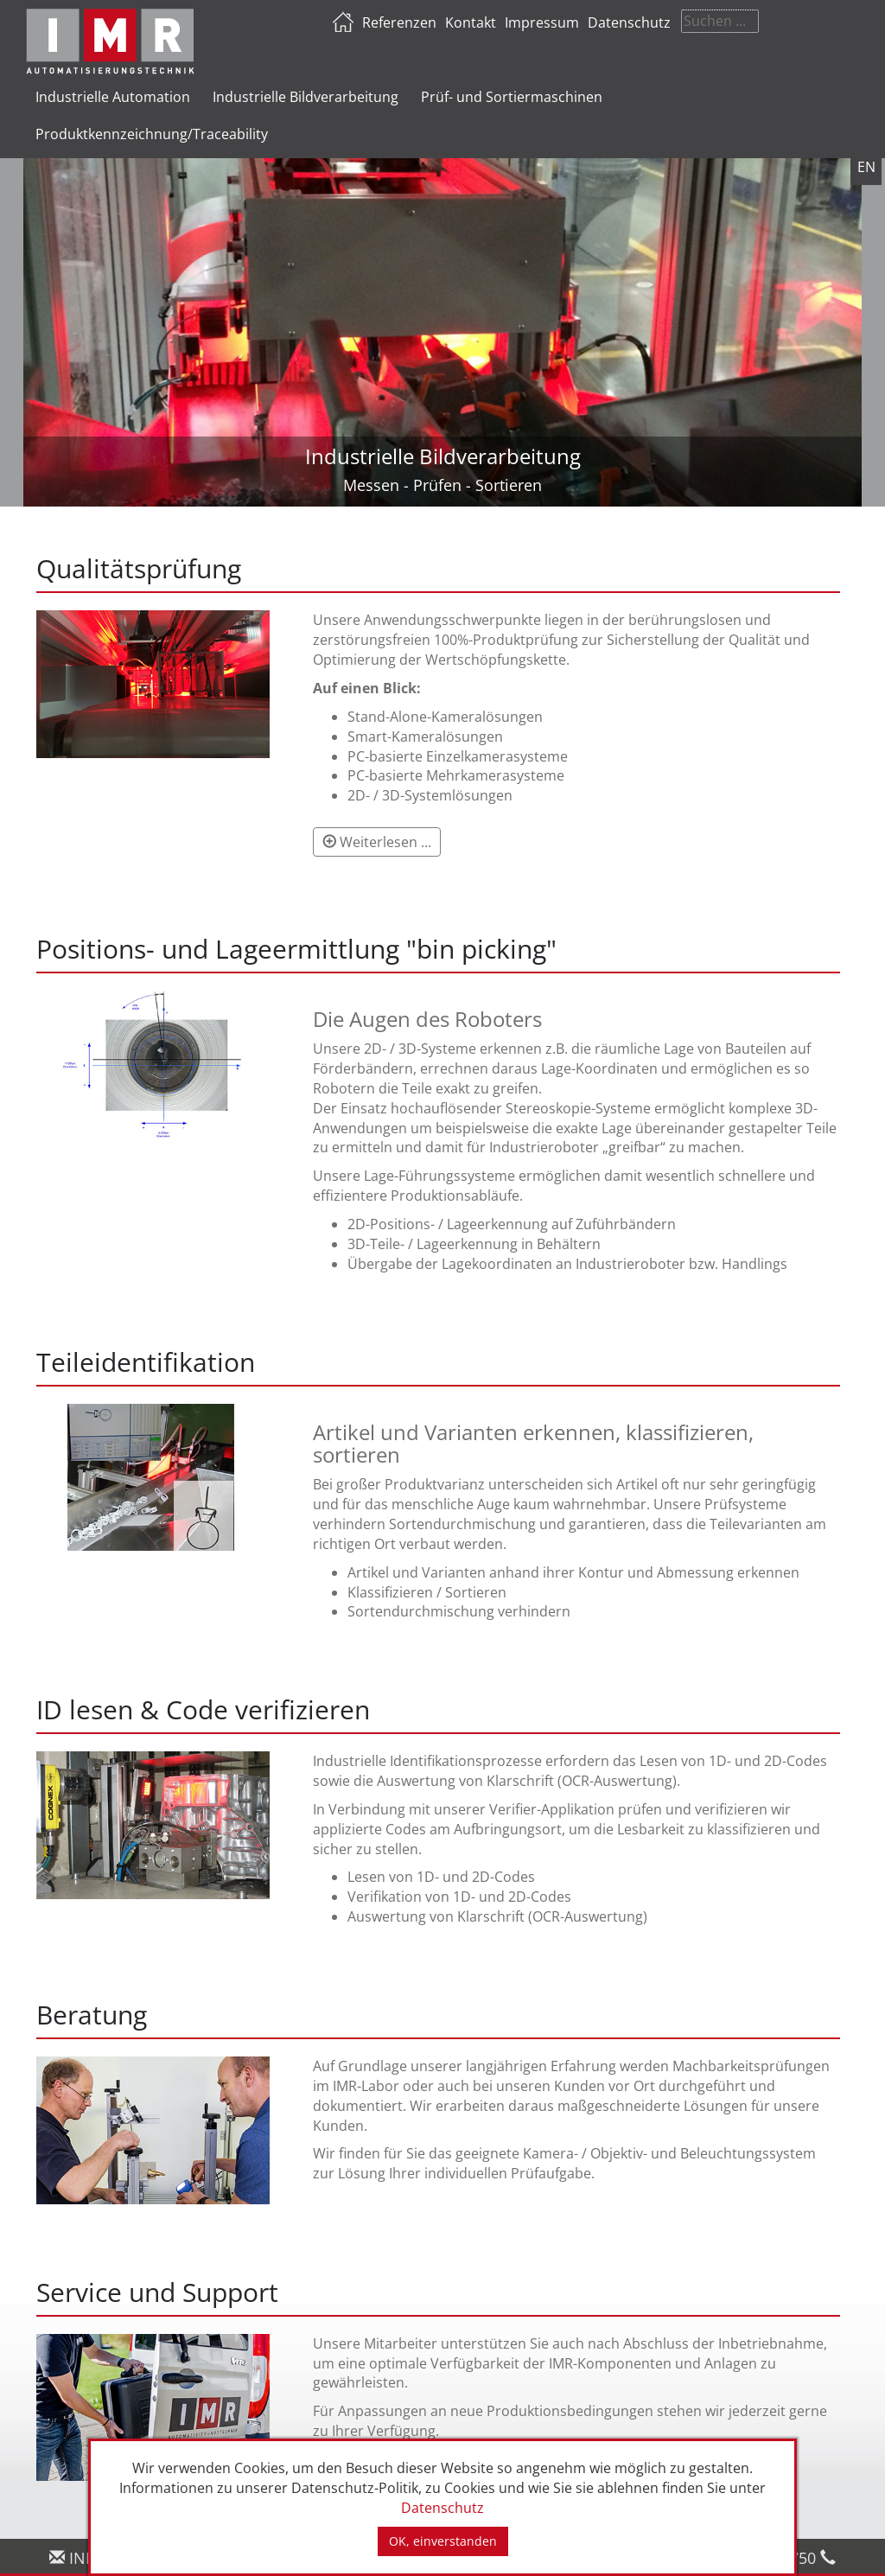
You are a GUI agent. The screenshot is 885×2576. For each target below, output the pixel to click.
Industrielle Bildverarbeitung (305, 96)
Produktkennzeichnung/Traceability (151, 133)
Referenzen (501, 22)
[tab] (438, 694)
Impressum (644, 22)
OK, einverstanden (443, 2541)
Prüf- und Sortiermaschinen (511, 96)
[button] (377, 842)
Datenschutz (731, 22)
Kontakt (572, 22)
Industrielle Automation (112, 96)
